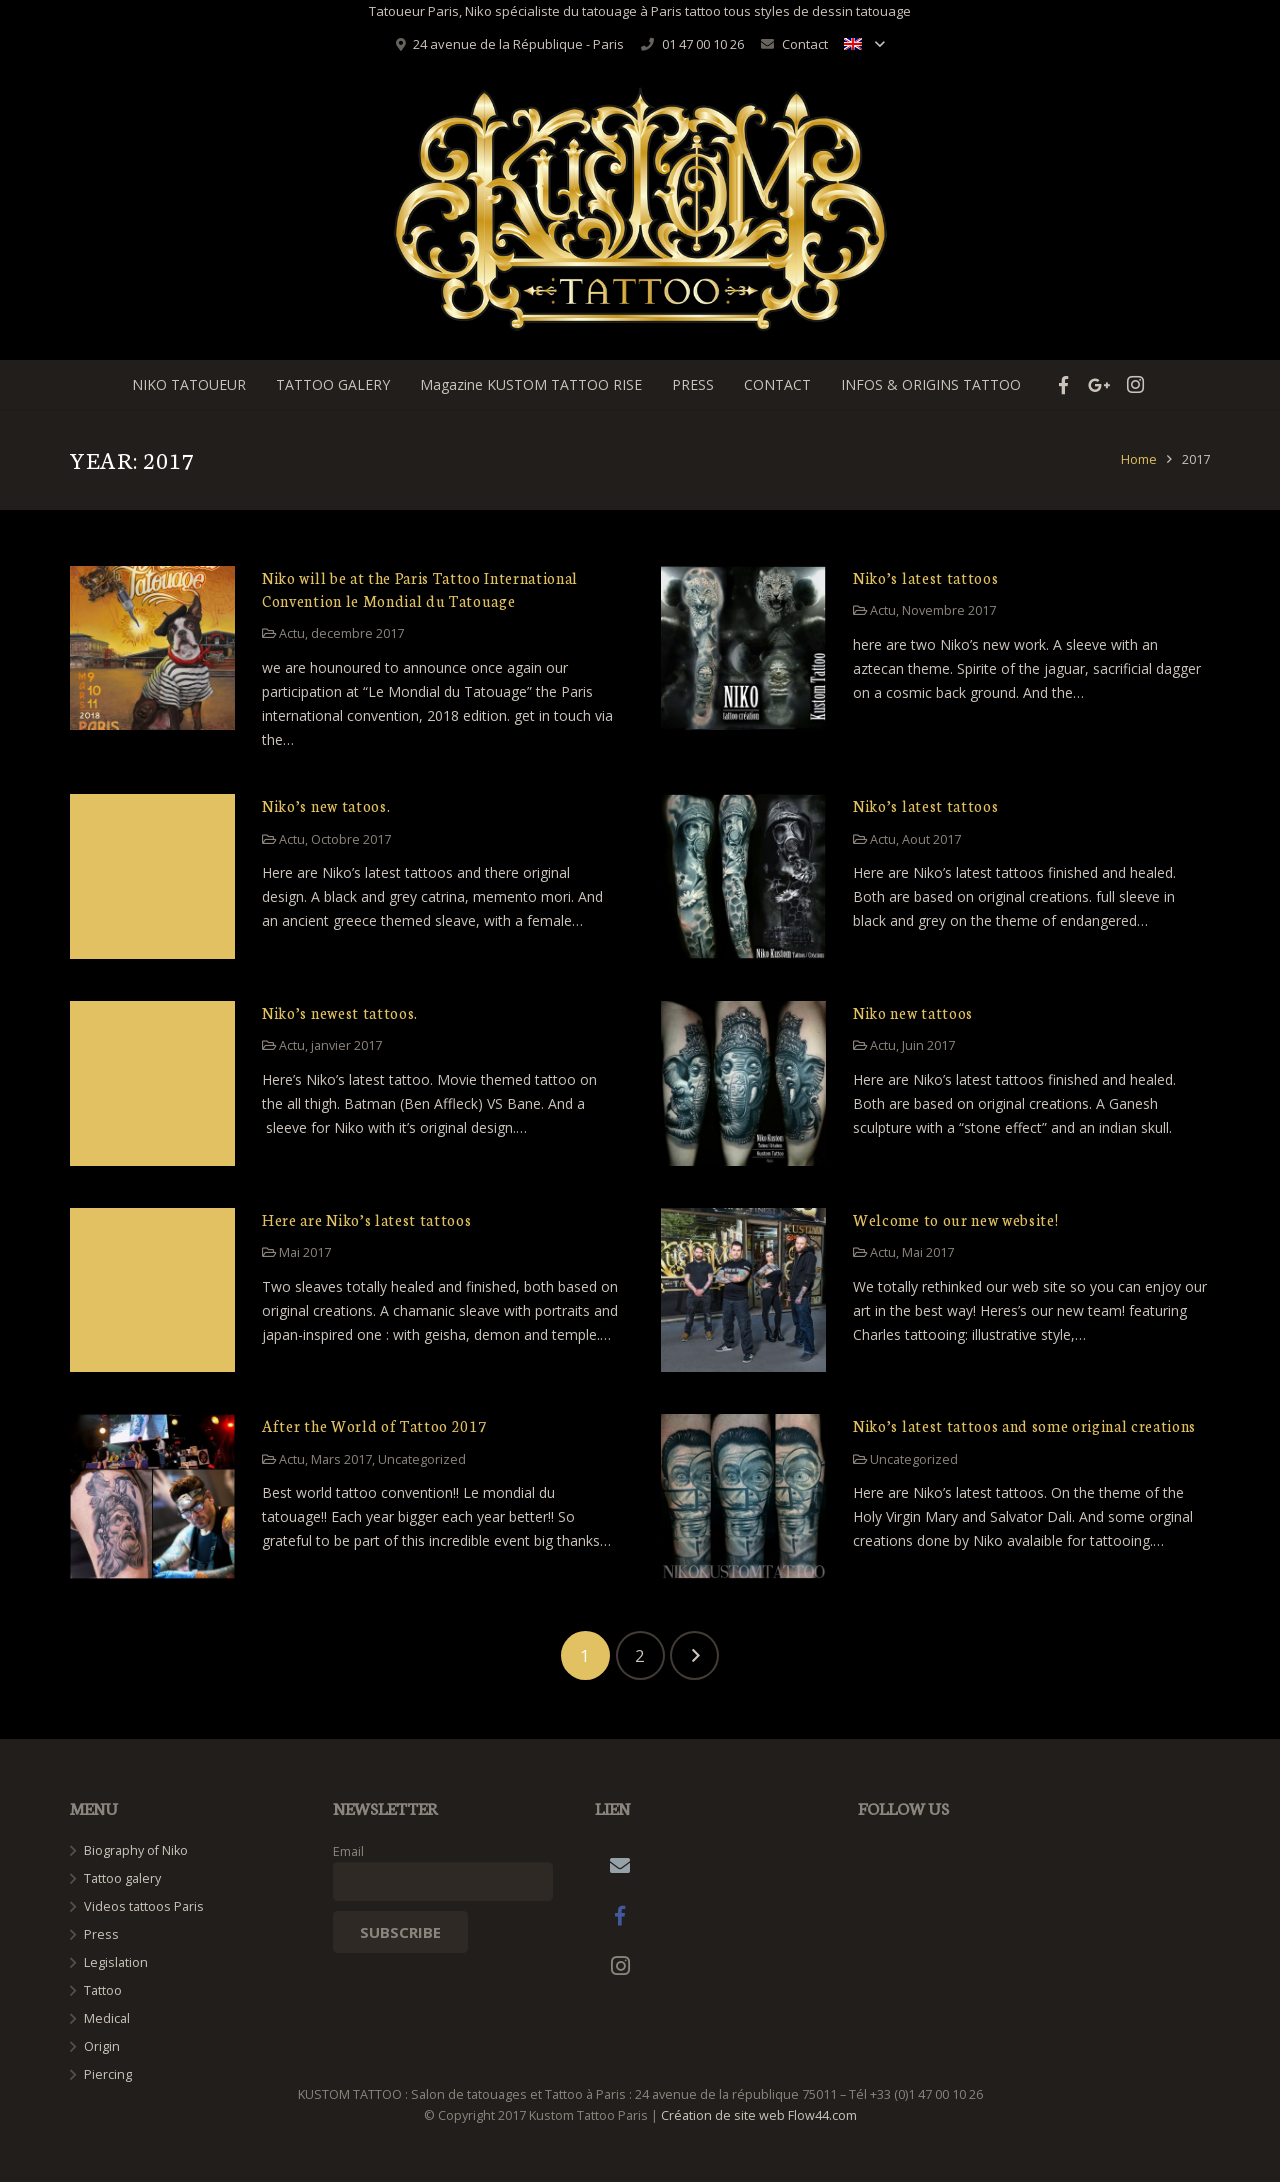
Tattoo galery (122, 1878)
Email (348, 1851)
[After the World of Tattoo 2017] (152, 1496)
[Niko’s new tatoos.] (152, 876)
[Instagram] (620, 1966)
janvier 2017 (346, 1045)
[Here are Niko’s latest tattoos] (152, 1290)
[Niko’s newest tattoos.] (152, 1083)
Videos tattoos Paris (144, 1906)
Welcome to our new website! (955, 1219)
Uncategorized (422, 1459)
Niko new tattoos (913, 1012)
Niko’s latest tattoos (925, 577)
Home (1139, 459)
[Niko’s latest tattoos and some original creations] (743, 1496)
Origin (102, 2046)
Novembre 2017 (949, 610)
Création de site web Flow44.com (759, 2115)
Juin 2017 (928, 1045)
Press (101, 1934)
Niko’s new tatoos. (326, 805)
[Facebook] (620, 1916)
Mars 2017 (341, 1459)
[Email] (620, 1866)
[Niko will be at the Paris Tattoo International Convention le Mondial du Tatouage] (152, 648)
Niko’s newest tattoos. (340, 1012)
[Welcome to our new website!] (743, 1290)
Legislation (116, 1962)
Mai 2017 (305, 1252)
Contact (805, 44)
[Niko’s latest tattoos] (743, 648)
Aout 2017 (931, 839)
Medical (107, 2018)
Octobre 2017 (351, 839)
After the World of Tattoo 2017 (374, 1425)
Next (694, 1655)
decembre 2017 (357, 633)
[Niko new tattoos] (743, 1083)
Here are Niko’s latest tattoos (366, 1219)
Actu (292, 633)
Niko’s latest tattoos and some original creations (1024, 1425)
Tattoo (103, 1990)
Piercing (108, 2074)
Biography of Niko (136, 1850)
